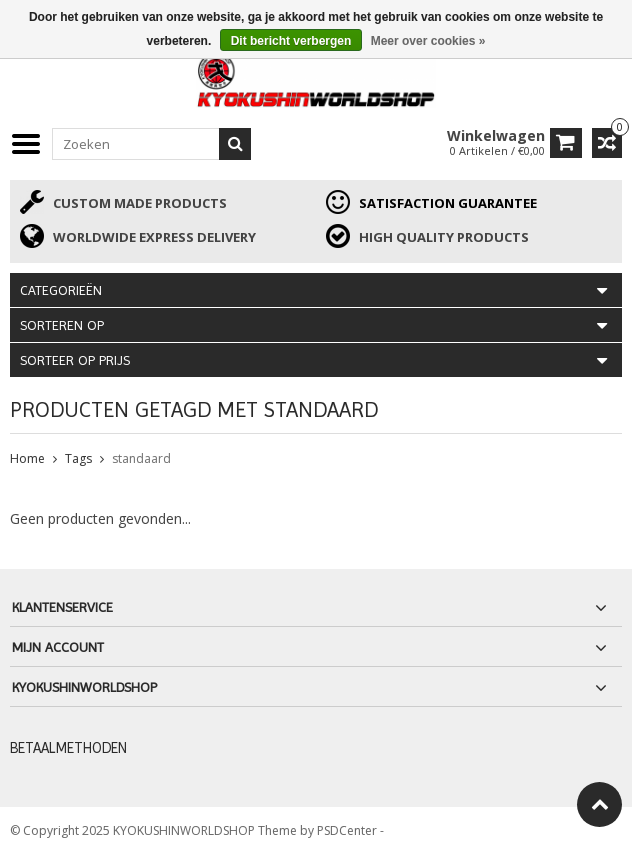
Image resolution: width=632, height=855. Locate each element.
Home (27, 458)
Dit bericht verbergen (291, 41)
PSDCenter (348, 830)
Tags (78, 458)
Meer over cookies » (428, 41)
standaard (141, 458)
